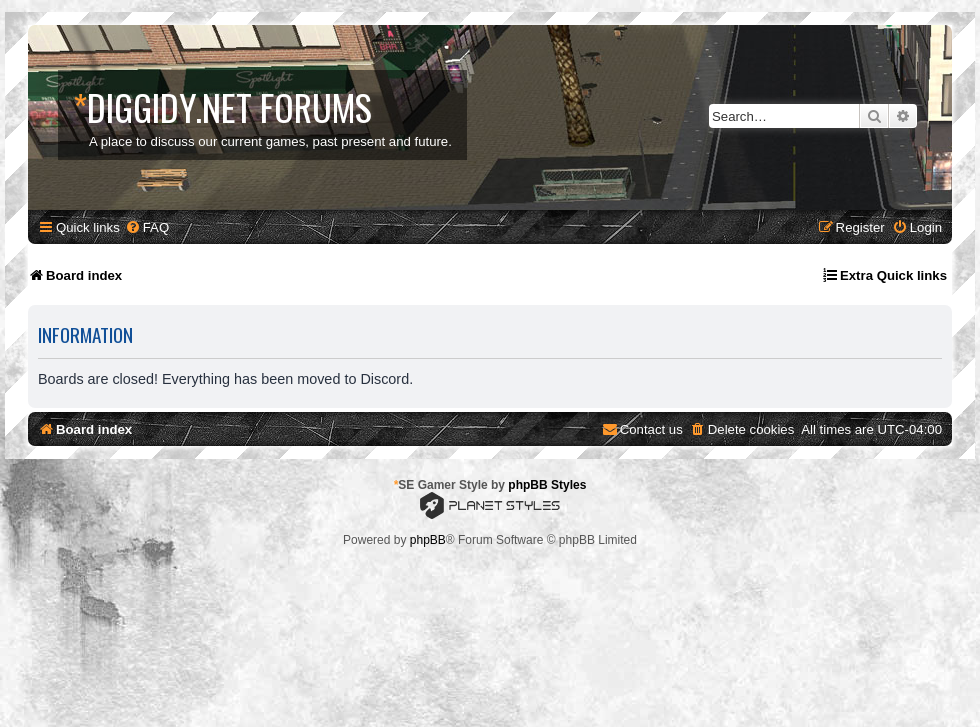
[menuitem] (147, 227)
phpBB (428, 540)
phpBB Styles (547, 485)
